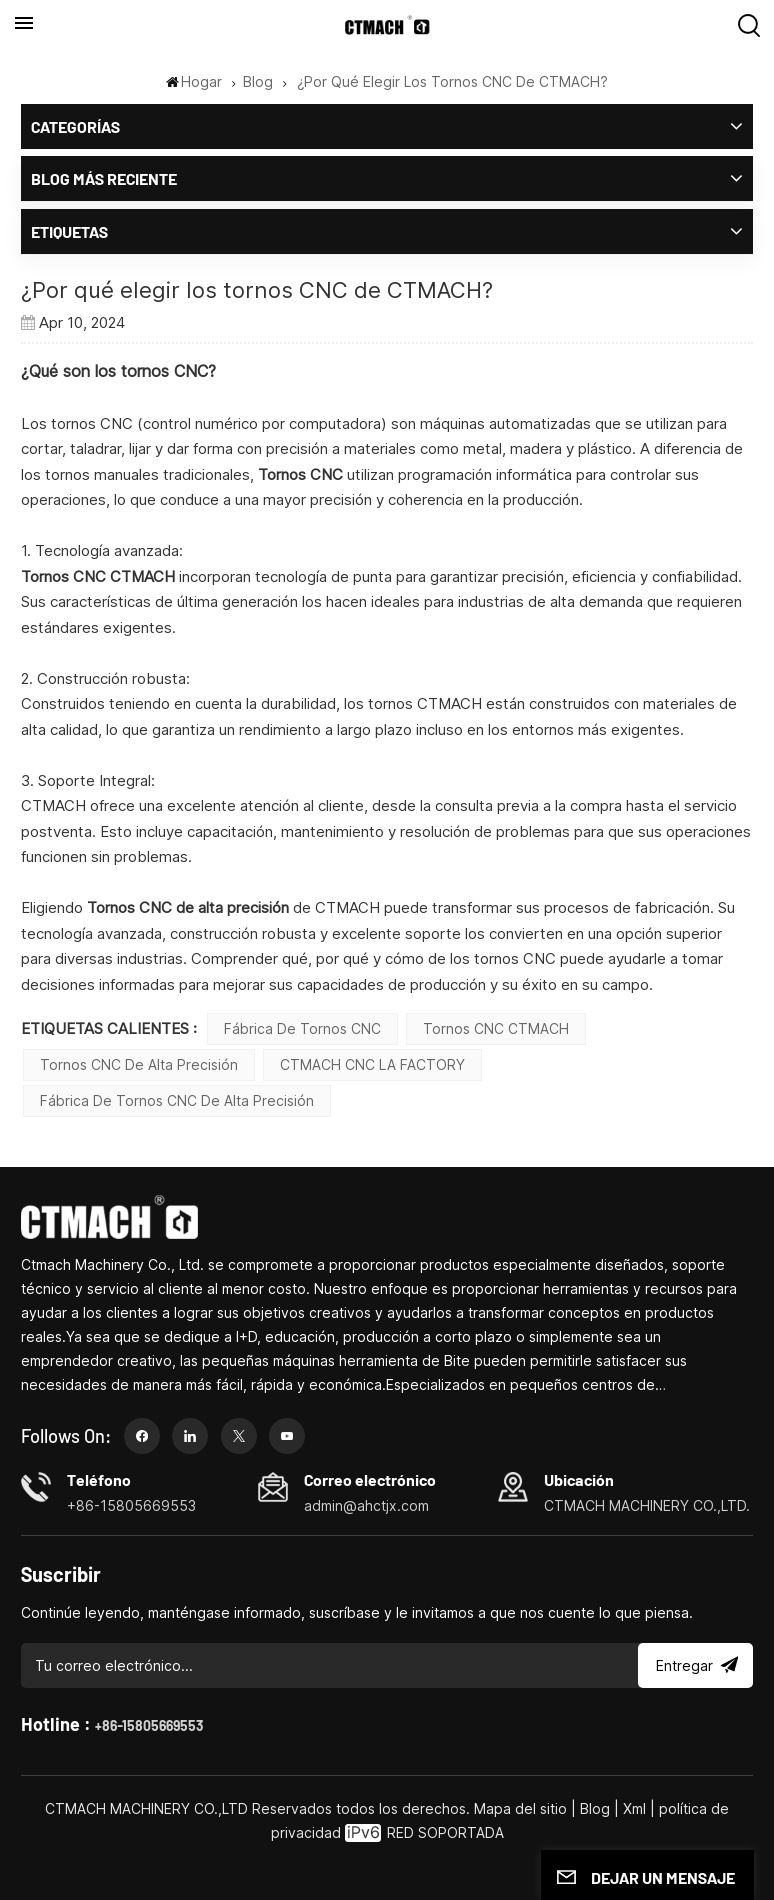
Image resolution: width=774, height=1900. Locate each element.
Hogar (194, 81)
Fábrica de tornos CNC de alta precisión (177, 1100)
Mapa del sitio (522, 1808)
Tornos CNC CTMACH (496, 1028)
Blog (258, 81)
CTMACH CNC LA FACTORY (372, 1064)
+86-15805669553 (149, 1725)
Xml (634, 1808)
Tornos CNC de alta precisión (139, 1064)
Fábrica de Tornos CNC (302, 1028)
